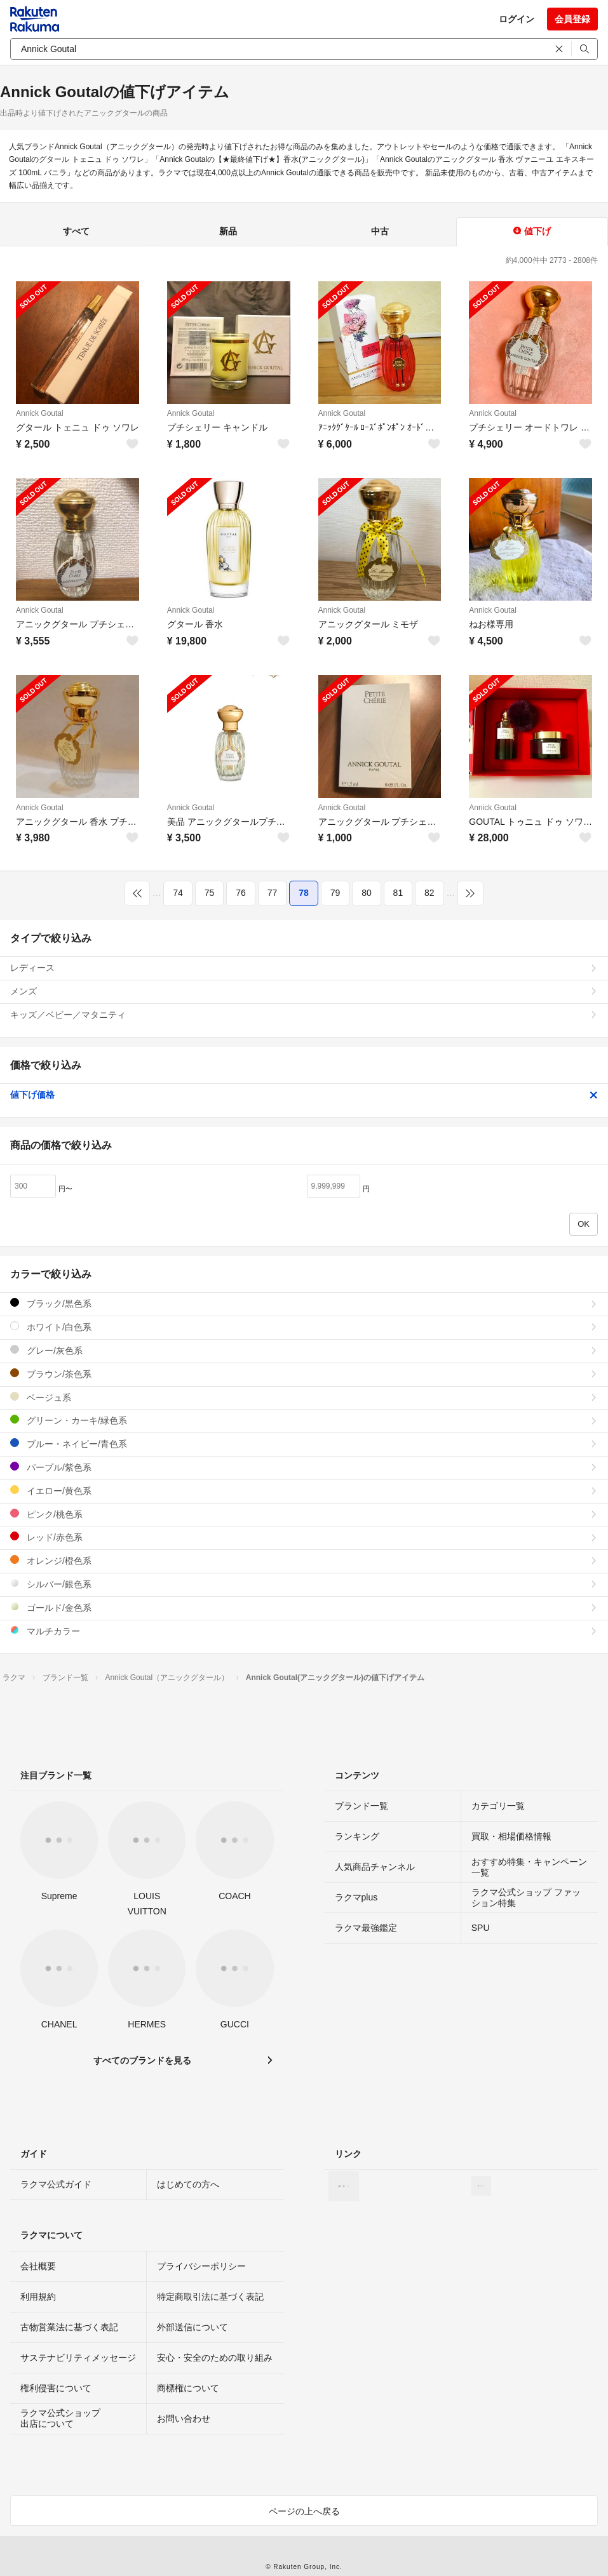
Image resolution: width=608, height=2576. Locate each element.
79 (335, 893)
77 (272, 893)
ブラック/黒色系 (304, 1303)
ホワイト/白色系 (304, 1326)
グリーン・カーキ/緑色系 (304, 1420)
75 (210, 893)
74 (178, 893)
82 (429, 893)
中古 (380, 231)
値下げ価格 (304, 1095)
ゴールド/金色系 (304, 1607)
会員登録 (572, 19)
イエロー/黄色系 (304, 1490)
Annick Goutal (40, 413)
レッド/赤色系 (304, 1537)
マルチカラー (304, 1630)
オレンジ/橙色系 (304, 1560)
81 (398, 893)
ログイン (516, 19)
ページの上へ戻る (304, 2511)
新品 (228, 231)
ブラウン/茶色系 (304, 1373)
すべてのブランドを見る (142, 2060)
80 (366, 893)
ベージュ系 (304, 1397)
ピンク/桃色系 (304, 1514)
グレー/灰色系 (304, 1350)
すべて (76, 231)
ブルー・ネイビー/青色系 (304, 1443)
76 (241, 893)
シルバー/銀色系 (304, 1583)
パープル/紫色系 (304, 1467)
